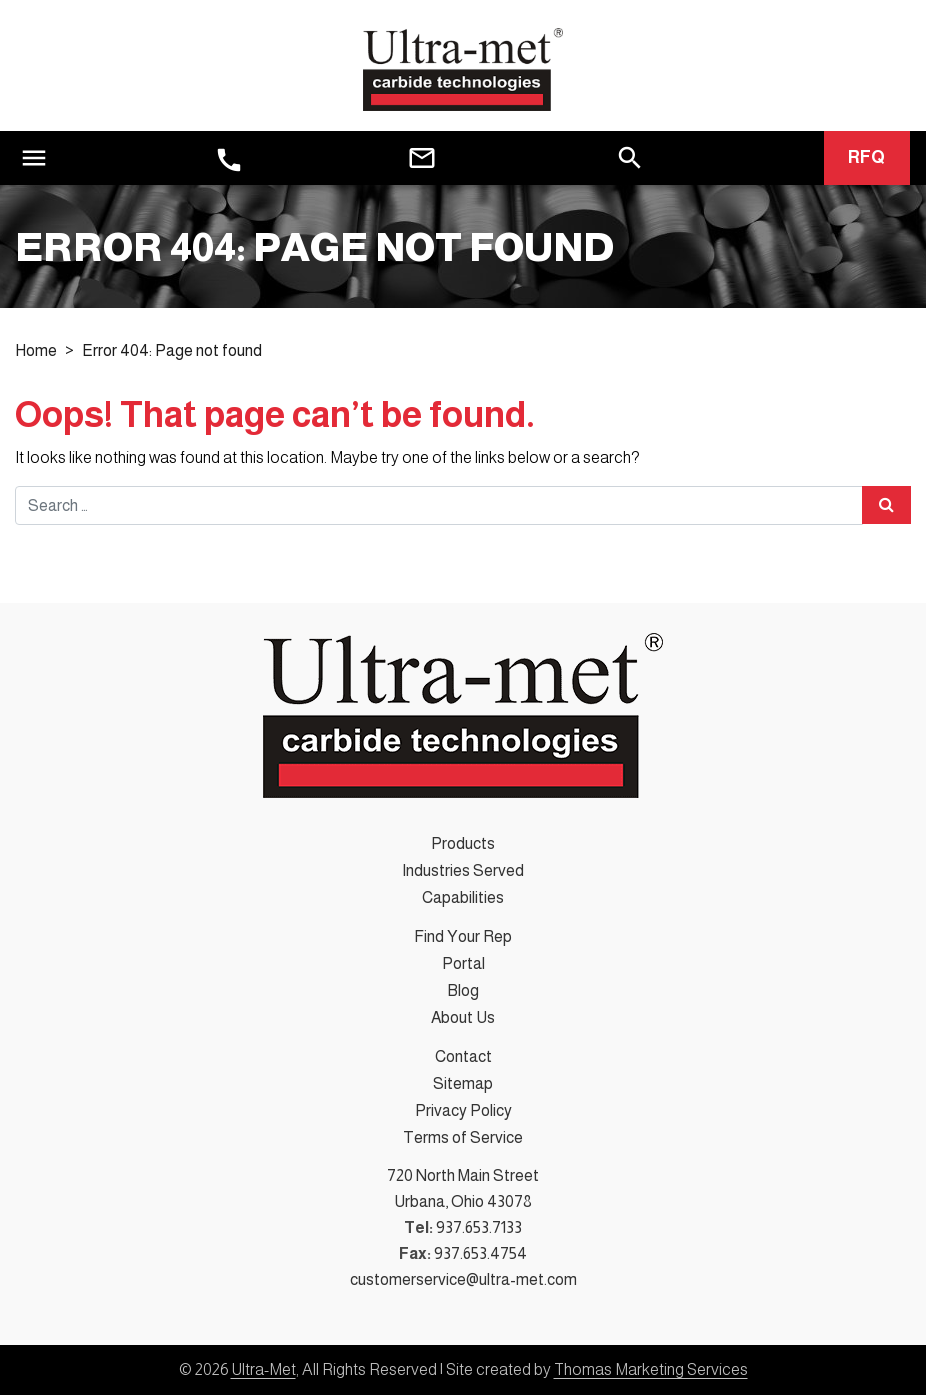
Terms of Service (463, 1138)
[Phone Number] (229, 160)
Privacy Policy (463, 1111)
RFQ (866, 159)
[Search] (630, 157)
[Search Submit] (886, 506)
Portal (463, 964)
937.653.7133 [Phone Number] (479, 1228)
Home (36, 352)
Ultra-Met (263, 1370)
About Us (463, 1018)
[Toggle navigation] (34, 158)
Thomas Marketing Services (651, 1370)
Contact (463, 1057)
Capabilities (463, 898)
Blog (463, 991)
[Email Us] (422, 159)
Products (463, 844)
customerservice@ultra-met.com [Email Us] (463, 1280)
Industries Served (463, 871)
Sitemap (463, 1084)
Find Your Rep (463, 937)
